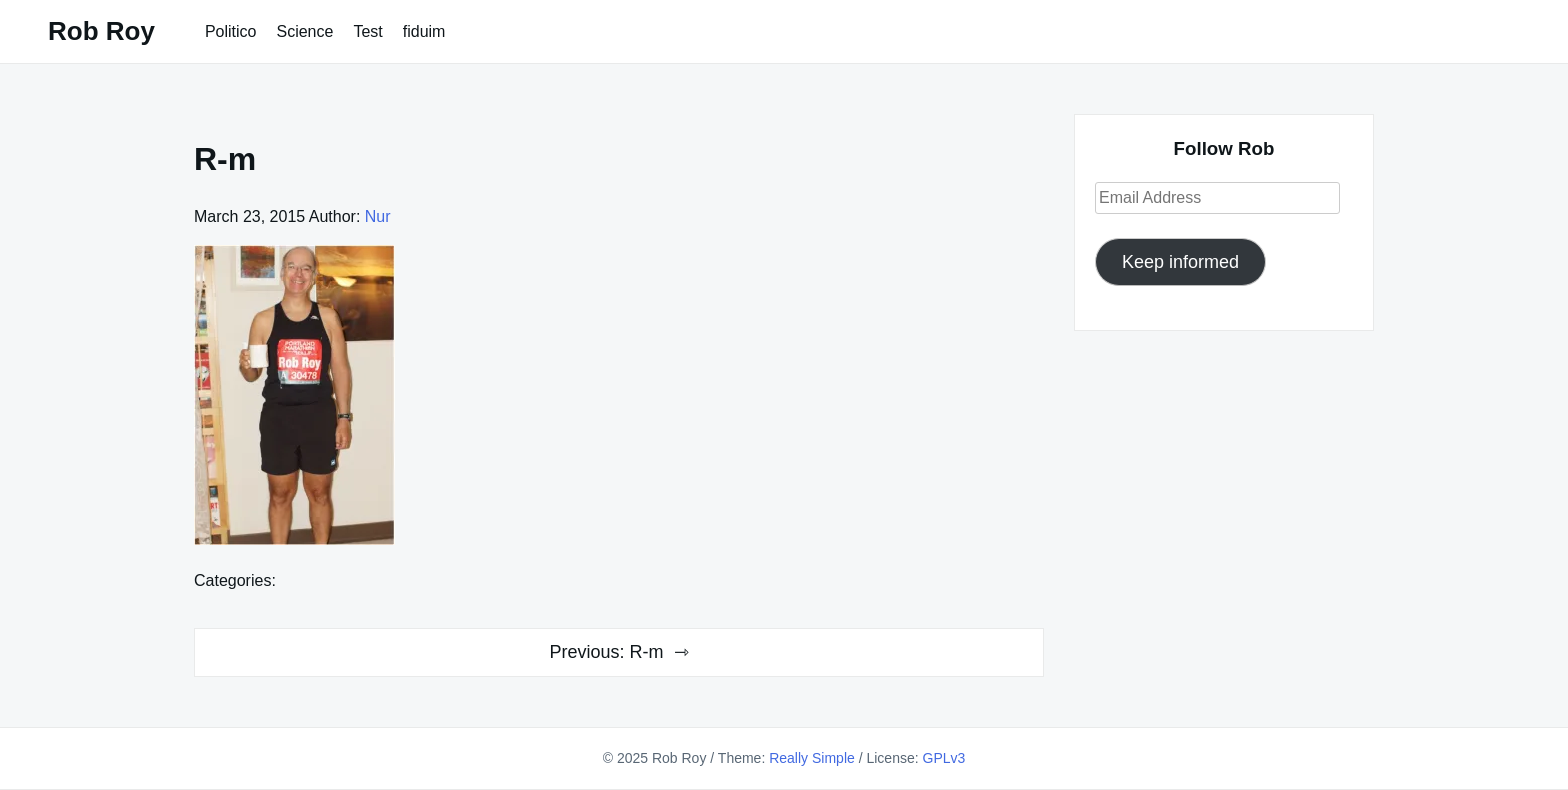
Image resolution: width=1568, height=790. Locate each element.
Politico (231, 31)
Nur (378, 216)
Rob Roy (101, 31)
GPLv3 (944, 758)
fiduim (424, 31)
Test (367, 31)
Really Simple (812, 758)
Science (304, 31)
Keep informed (1180, 262)
